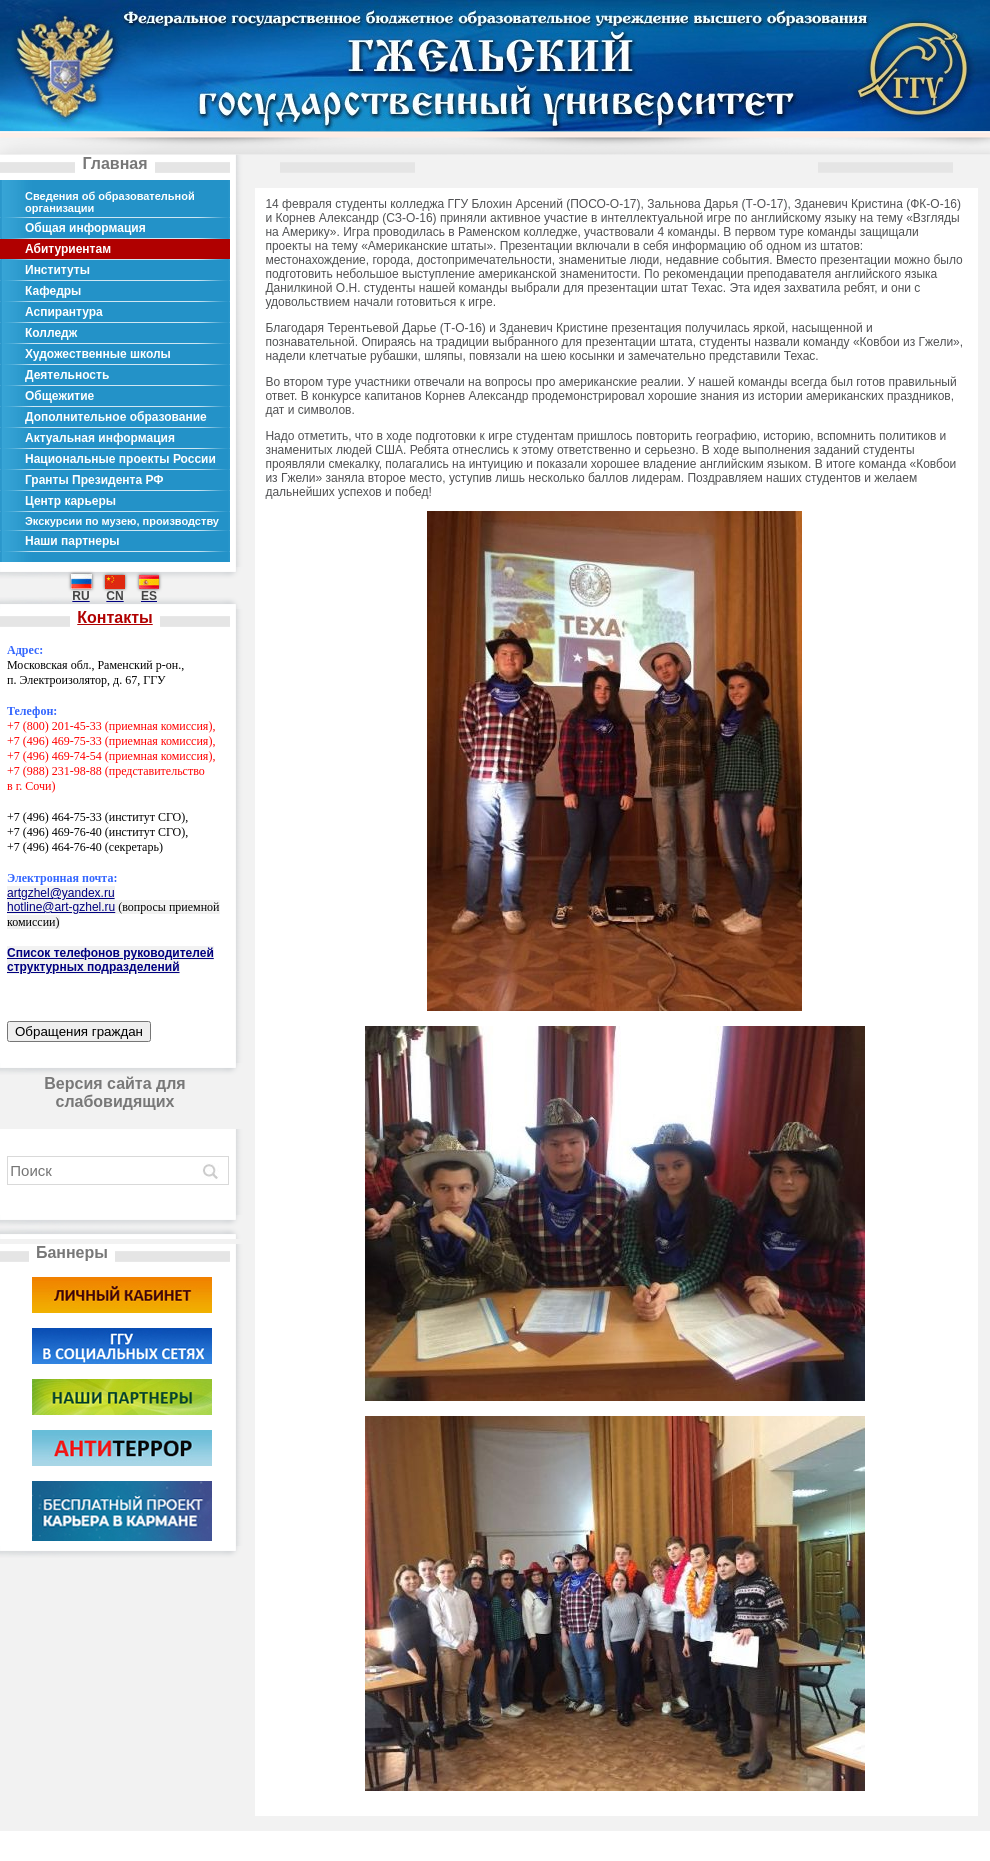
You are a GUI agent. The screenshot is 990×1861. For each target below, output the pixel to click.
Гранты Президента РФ (94, 480)
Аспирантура (64, 312)
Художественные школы (98, 354)
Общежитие (59, 396)
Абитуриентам (68, 249)
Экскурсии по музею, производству (122, 521)
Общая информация (85, 228)
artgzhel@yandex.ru (61, 893)
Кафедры (53, 291)
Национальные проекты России (120, 459)
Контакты (114, 617)
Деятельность (67, 375)
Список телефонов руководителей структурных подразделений (110, 960)
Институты (57, 270)
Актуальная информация (100, 438)
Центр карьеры (70, 501)
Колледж (51, 333)
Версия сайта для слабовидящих (114, 1092)
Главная (114, 163)
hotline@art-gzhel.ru (61, 907)
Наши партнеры (72, 541)
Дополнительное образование (116, 417)
